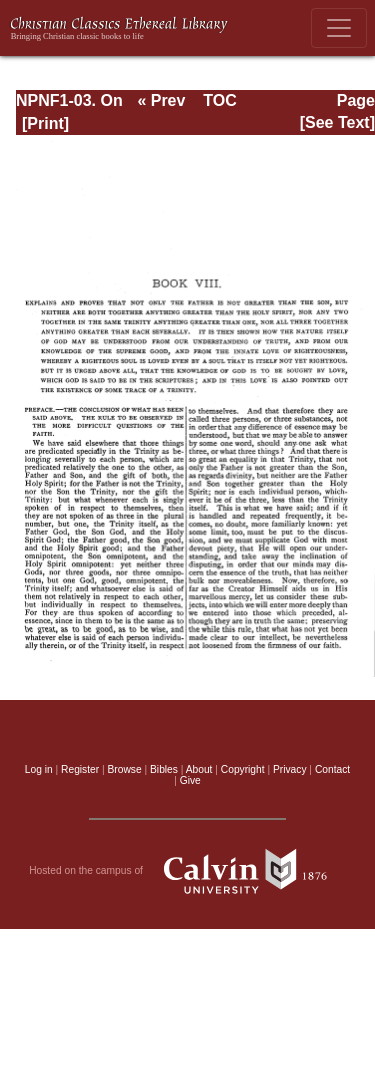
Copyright (243, 769)
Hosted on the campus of (187, 871)
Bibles (164, 769)
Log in (39, 769)
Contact (332, 769)
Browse (125, 769)
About (199, 769)
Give (190, 780)
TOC (219, 100)
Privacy (290, 769)
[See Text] (337, 122)
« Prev (161, 100)
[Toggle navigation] (339, 28)
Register (80, 769)
